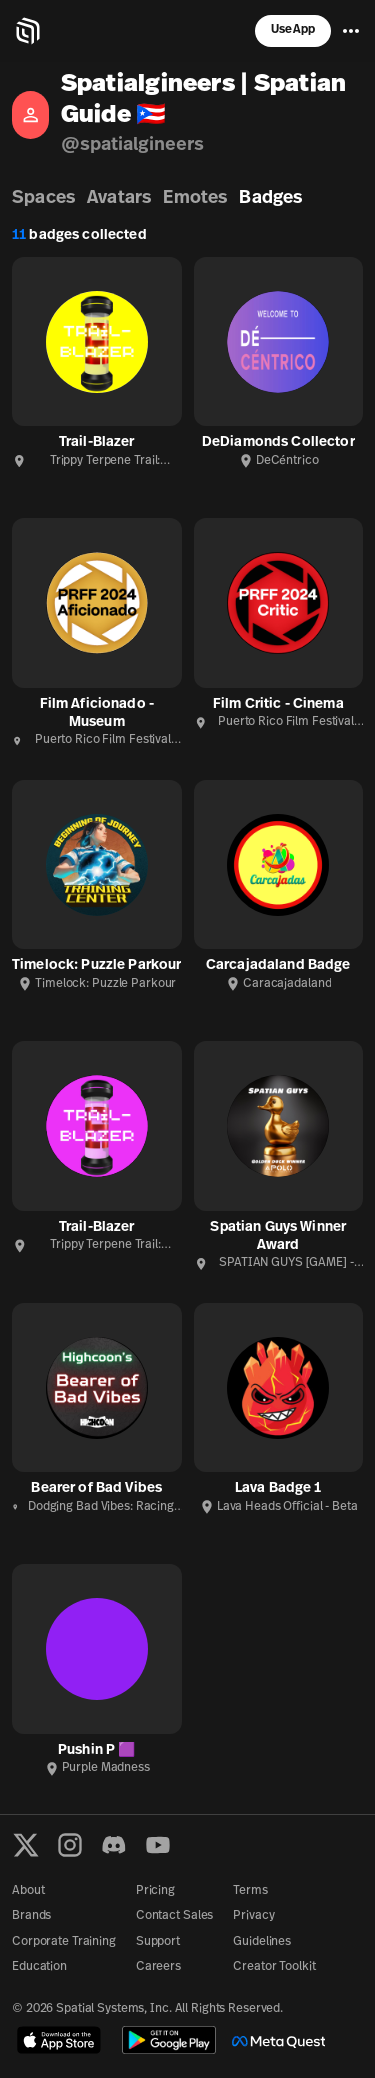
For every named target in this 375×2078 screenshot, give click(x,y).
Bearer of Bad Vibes (96, 1488)
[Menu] (351, 31)
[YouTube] (158, 1845)
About (28, 1891)
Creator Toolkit (274, 1967)
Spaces (43, 198)
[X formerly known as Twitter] (26, 1845)
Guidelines (262, 1942)
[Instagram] (70, 1845)
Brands (31, 1916)
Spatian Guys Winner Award (278, 1236)
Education (39, 1967)
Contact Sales (174, 1916)
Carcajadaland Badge (278, 965)
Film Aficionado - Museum (97, 713)
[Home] (28, 31)
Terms (250, 1891)
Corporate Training (64, 1942)
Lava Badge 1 (278, 1488)
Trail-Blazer (97, 442)
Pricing (155, 1891)
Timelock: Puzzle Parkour (96, 965)
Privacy (253, 1916)
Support (158, 1942)
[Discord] (114, 1845)
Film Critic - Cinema (278, 704)
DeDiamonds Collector (278, 442)
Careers (158, 1967)
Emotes (195, 198)
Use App (293, 30)
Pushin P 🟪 (96, 1750)
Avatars (119, 198)
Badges (270, 198)
